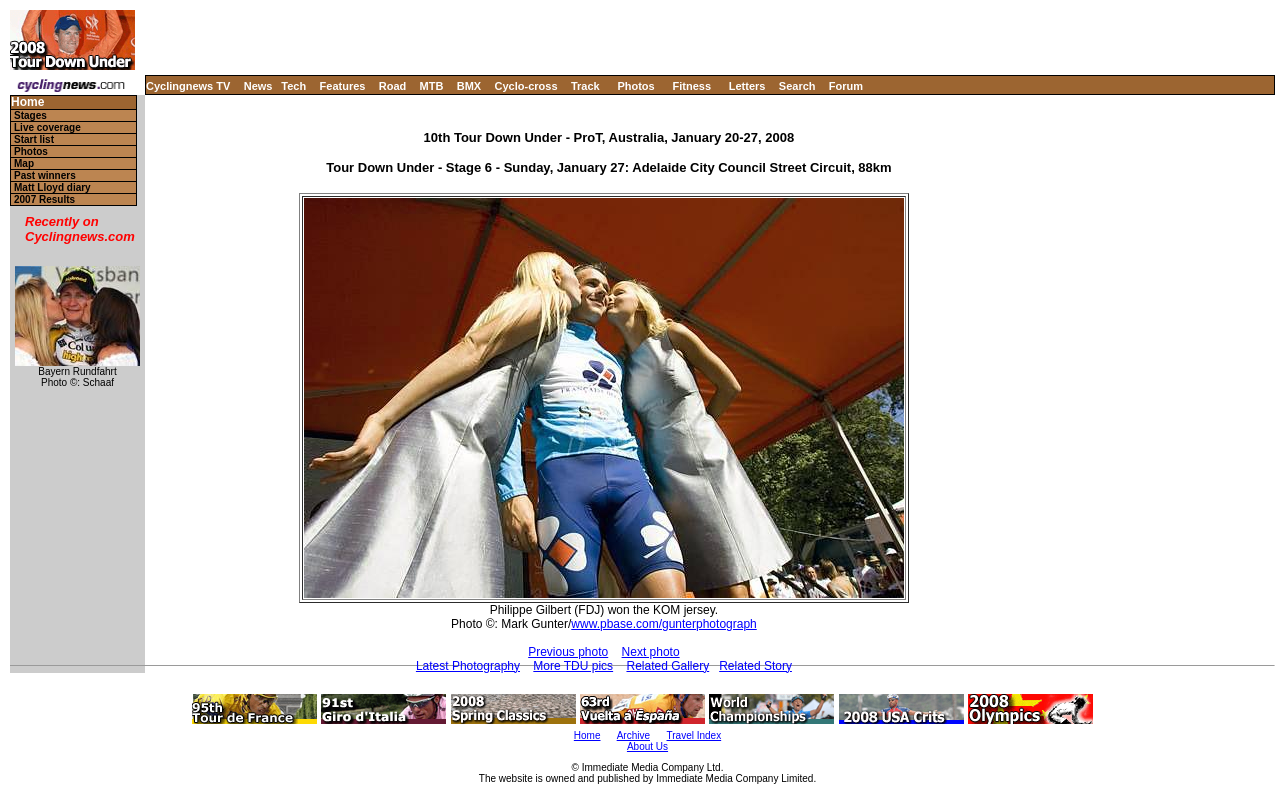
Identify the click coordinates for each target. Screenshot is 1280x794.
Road (393, 86)
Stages (30, 115)
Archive (633, 735)
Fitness (691, 86)
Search (797, 86)
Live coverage (47, 127)
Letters (747, 86)
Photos (635, 86)
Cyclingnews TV (188, 86)
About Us (647, 746)
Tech (293, 86)
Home (27, 102)
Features (343, 86)
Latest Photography (468, 666)
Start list (34, 139)
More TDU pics (573, 666)
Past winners (45, 175)
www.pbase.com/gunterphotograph (663, 624)
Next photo (651, 652)
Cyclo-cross (526, 86)
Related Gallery (667, 666)
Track (585, 86)
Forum (846, 86)
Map (24, 163)
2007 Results (44, 199)
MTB (432, 86)
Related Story (755, 666)
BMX (469, 86)
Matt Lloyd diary (52, 187)
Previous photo (568, 652)
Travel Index (694, 735)
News (258, 86)
